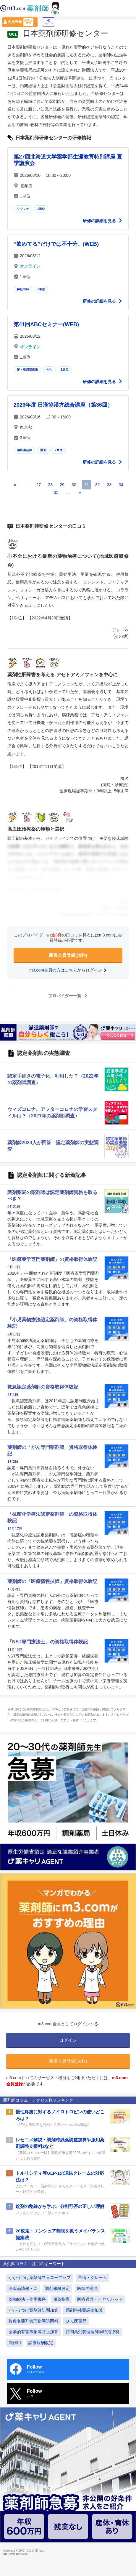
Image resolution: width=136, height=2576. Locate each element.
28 (50, 484)
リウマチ (23, 208)
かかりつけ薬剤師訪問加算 (33, 2310)
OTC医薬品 (76, 2321)
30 (74, 484)
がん (49, 369)
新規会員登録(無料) (68, 955)
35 (56, 492)
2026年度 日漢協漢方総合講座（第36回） (63, 405)
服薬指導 (61, 2299)
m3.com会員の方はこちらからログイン (68, 970)
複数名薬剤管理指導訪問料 (33, 2321)
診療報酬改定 (40, 2342)
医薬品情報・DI (23, 2288)
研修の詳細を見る (102, 220)
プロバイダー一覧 (68, 995)
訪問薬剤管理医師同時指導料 (92, 2331)
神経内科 (23, 289)
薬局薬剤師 (24, 450)
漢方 (43, 450)
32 (97, 484)
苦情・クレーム (92, 2277)
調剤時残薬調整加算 (84, 2310)
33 (109, 484)
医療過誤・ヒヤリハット (100, 2299)
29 (62, 484)
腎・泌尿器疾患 (27, 369)
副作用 (15, 2342)
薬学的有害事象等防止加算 (33, 2331)
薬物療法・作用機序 (27, 2299)
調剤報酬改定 (57, 2288)
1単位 (41, 208)
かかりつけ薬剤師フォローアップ (40, 2277)
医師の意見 (87, 2288)
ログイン (48, 22)
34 (121, 484)
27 (38, 484)
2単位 (58, 450)
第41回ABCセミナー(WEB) (46, 324)
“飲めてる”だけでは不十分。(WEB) (56, 244)
